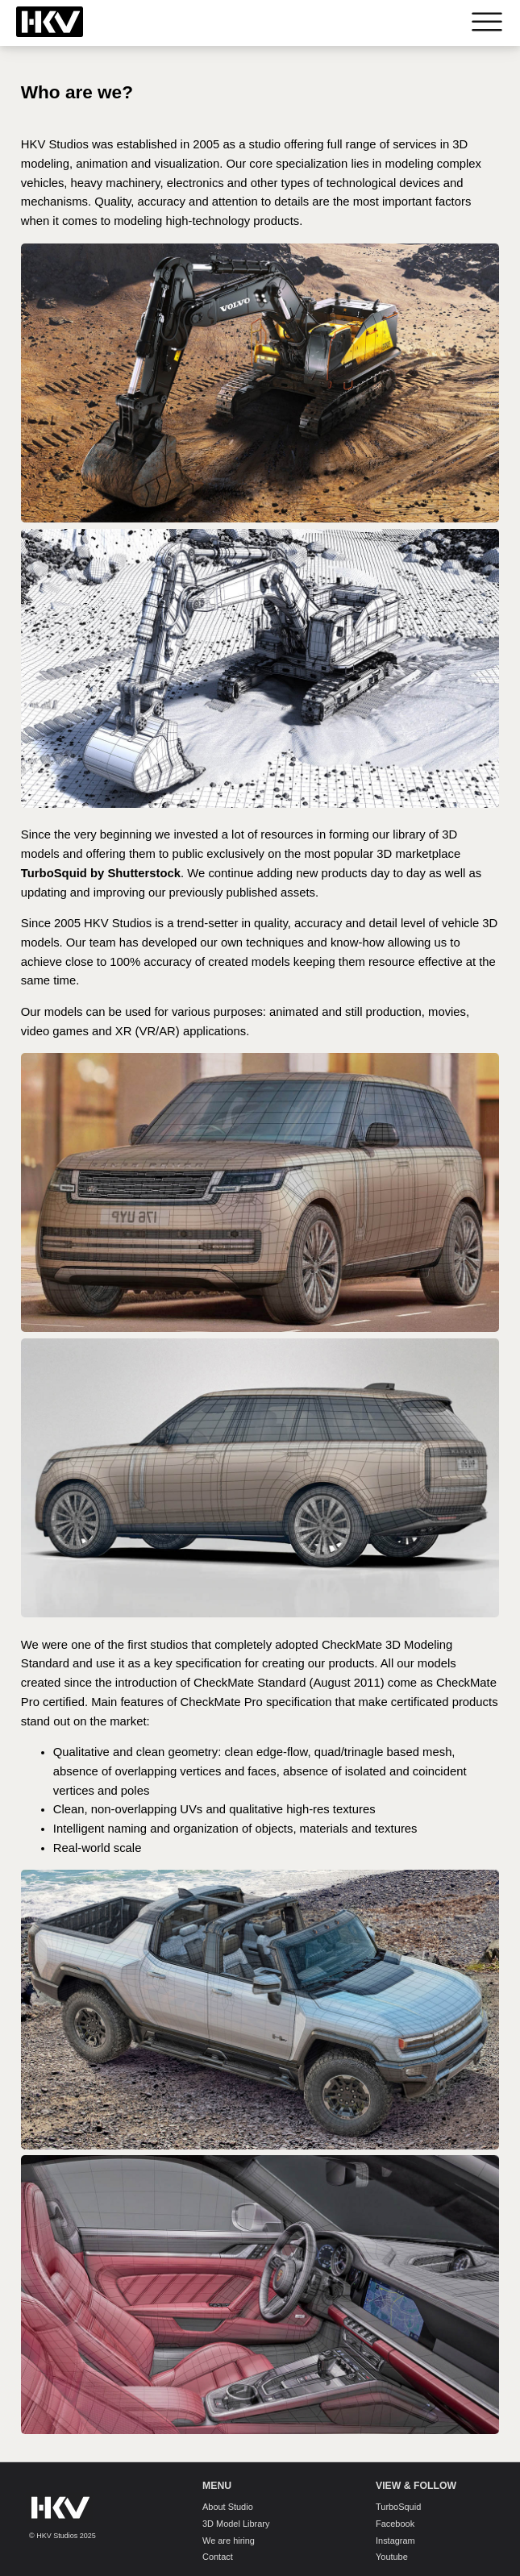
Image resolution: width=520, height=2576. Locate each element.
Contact (217, 2556)
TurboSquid (398, 2506)
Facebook (395, 2523)
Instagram (395, 2540)
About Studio (227, 2506)
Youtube (392, 2556)
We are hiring (228, 2540)
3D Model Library (235, 2523)
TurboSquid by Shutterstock (101, 873)
